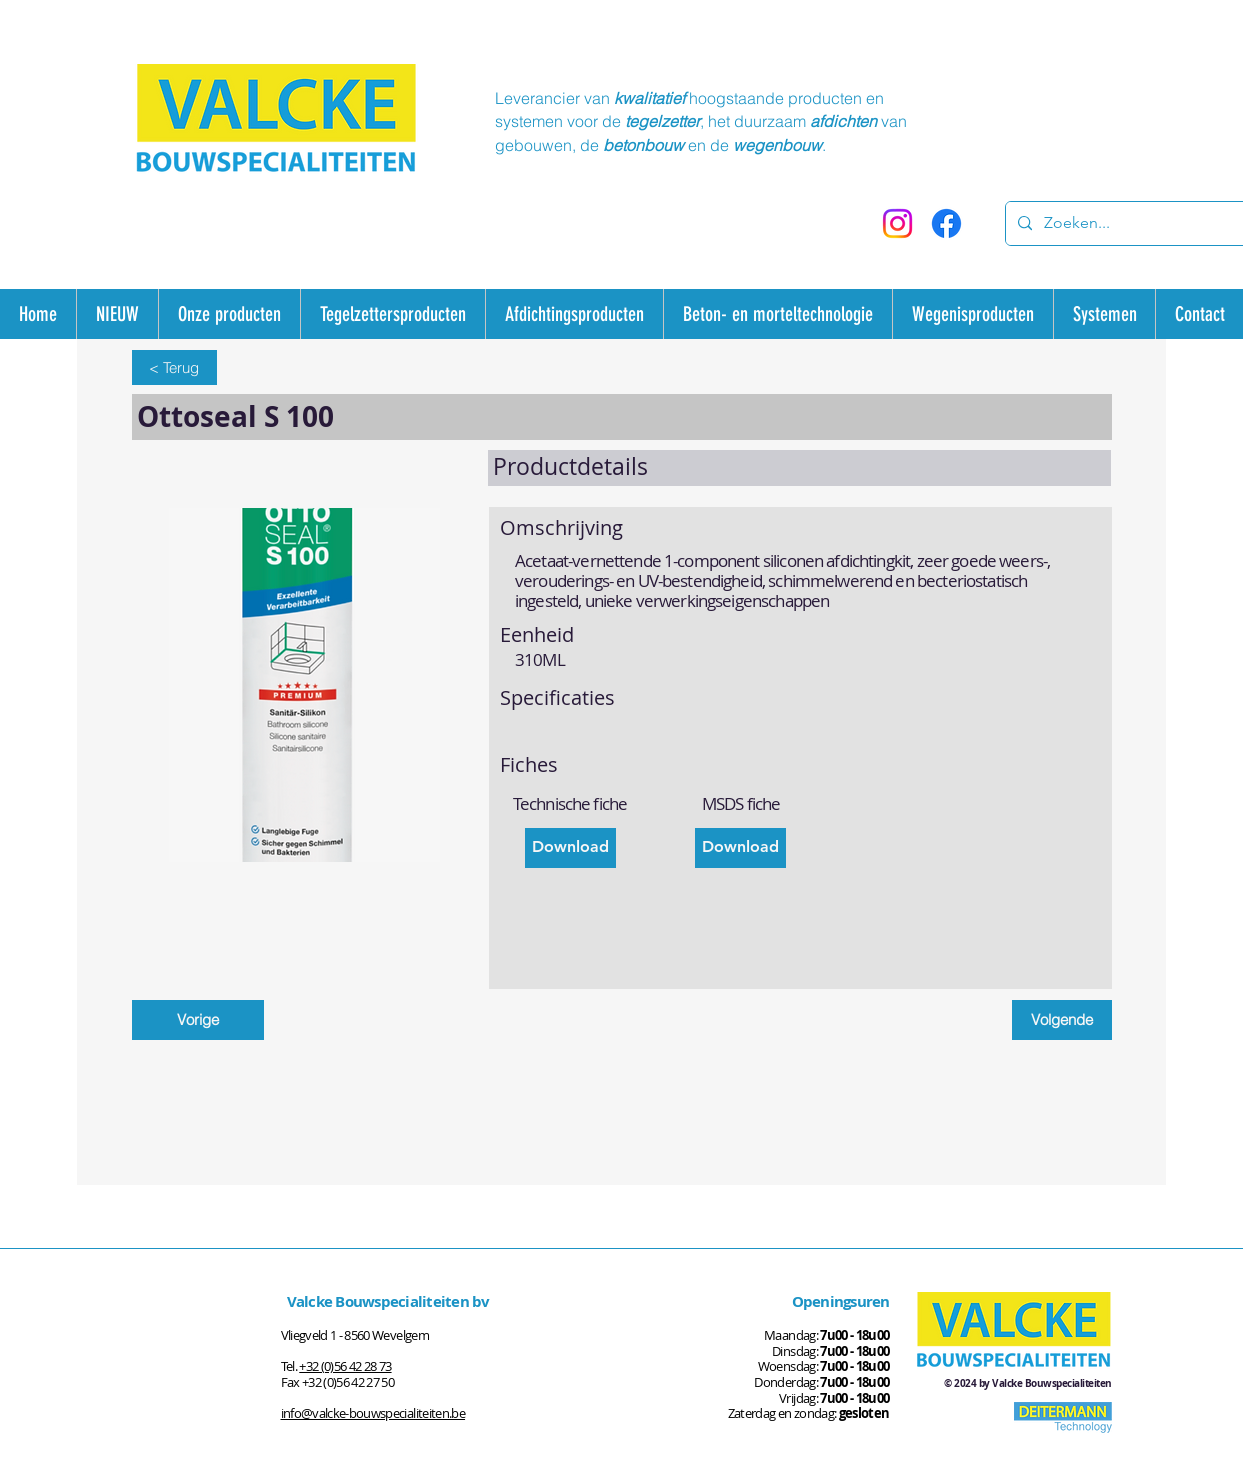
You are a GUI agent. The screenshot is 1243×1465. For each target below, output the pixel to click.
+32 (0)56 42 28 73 (345, 1366)
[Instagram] (897, 223)
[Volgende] (1062, 1020)
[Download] (570, 848)
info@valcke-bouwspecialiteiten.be (373, 1413)
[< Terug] (174, 367)
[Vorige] (198, 1020)
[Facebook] (946, 223)
